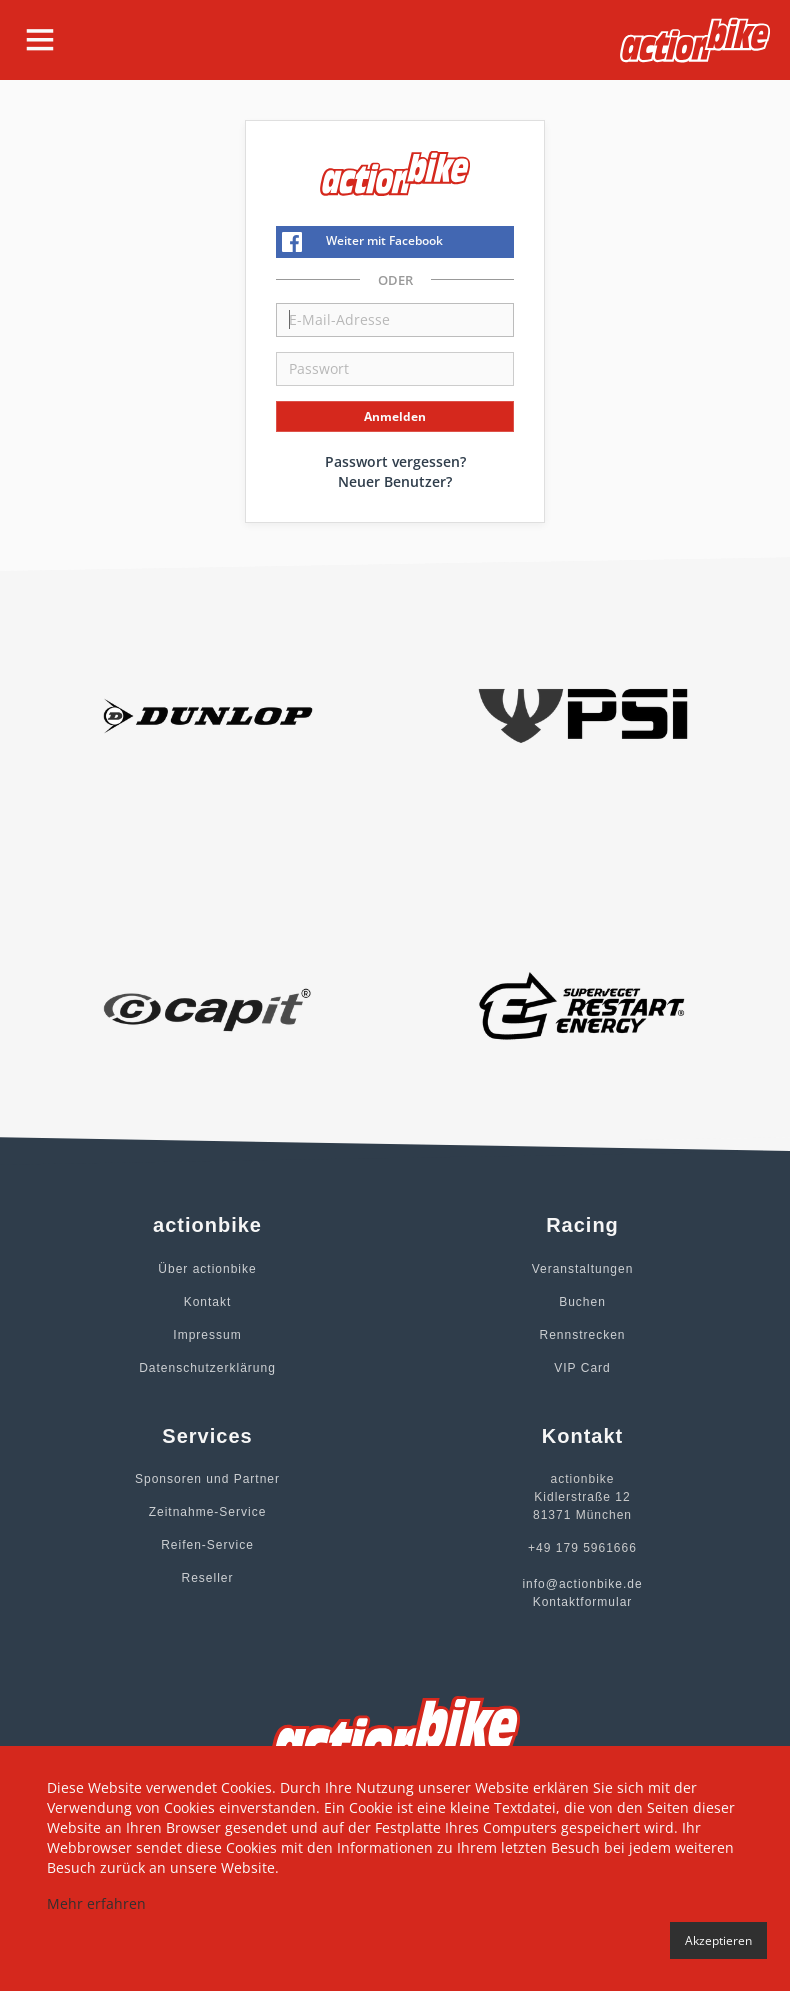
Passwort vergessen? (395, 461)
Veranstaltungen (583, 1269)
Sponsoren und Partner (207, 1479)
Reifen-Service (207, 1545)
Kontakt (208, 1302)
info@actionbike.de (582, 1584)
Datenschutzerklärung (207, 1368)
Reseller (207, 1578)
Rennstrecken (582, 1335)
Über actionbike (207, 1269)
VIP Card (582, 1368)
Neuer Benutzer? (395, 481)
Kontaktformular (583, 1602)
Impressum (207, 1335)
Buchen (582, 1302)
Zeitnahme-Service (208, 1512)
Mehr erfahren (96, 1903)
